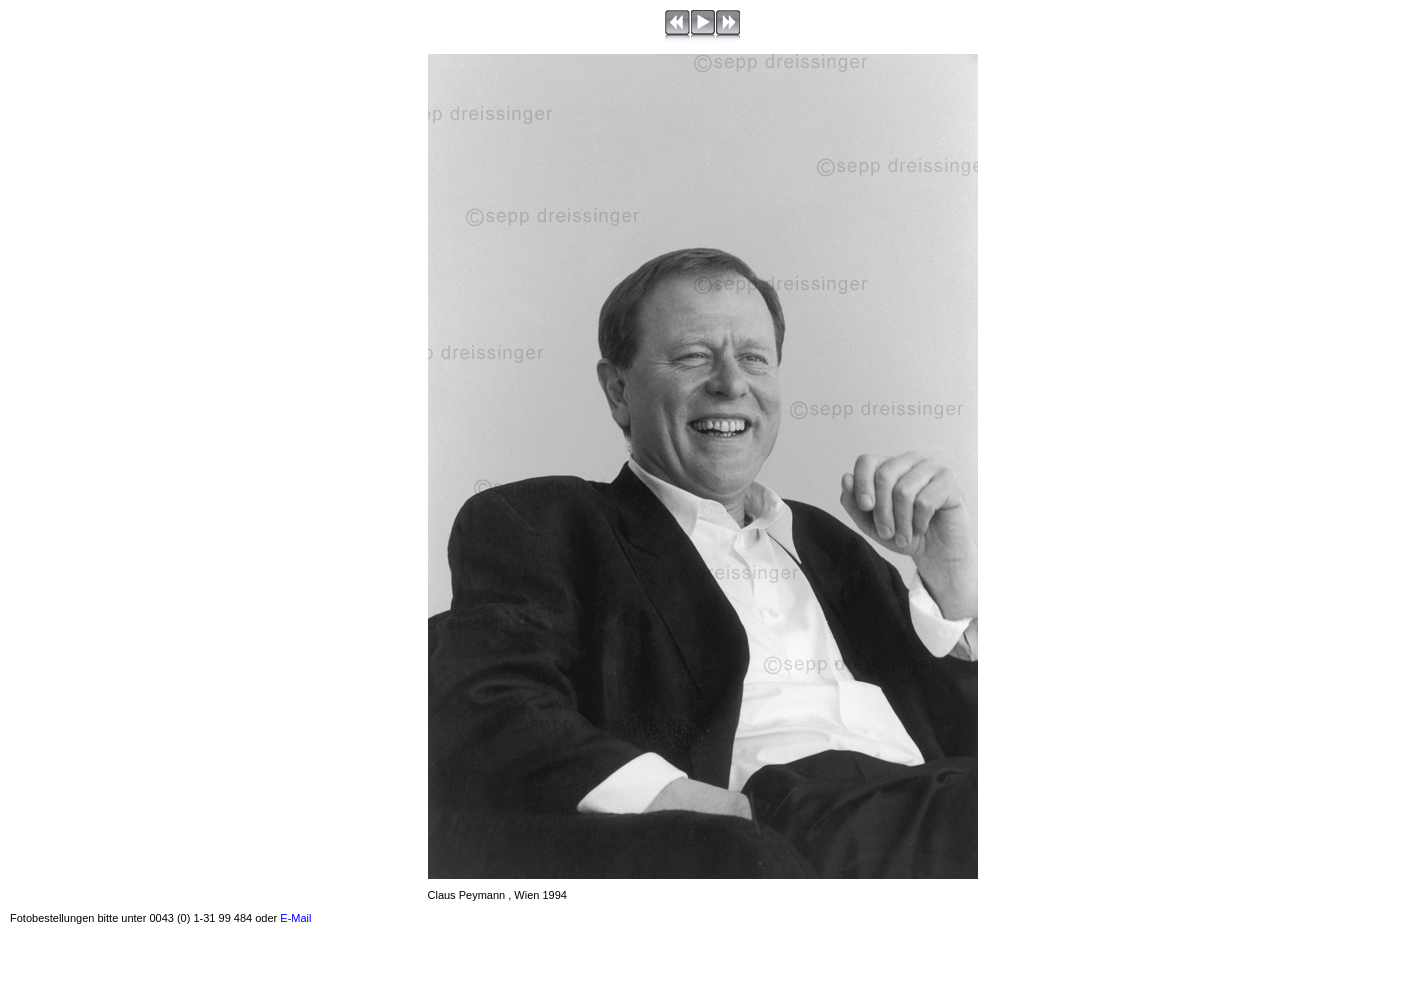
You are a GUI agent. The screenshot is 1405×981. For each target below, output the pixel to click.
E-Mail (295, 918)
